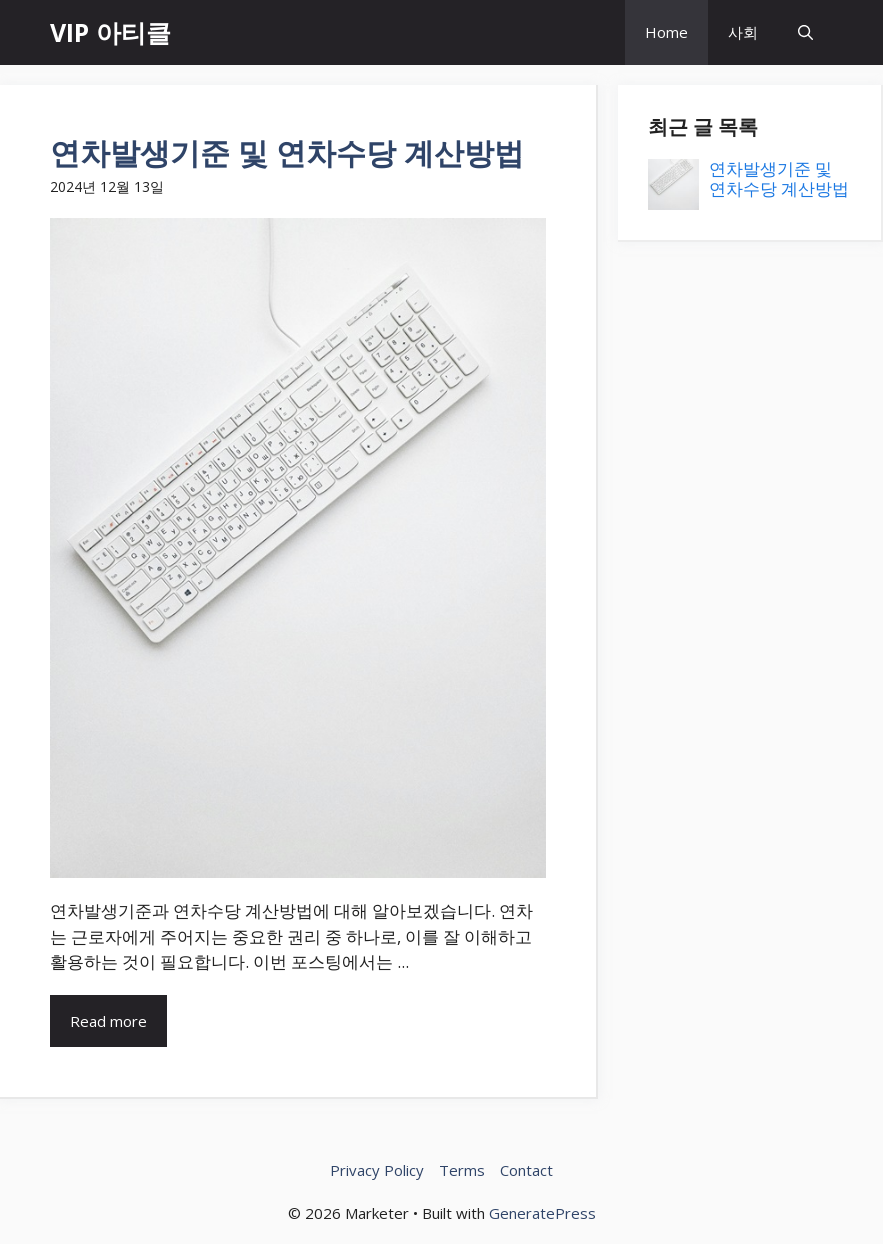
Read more (108, 1021)
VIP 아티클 (110, 32)
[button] (805, 32)
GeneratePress (542, 1213)
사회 (743, 32)
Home (666, 32)
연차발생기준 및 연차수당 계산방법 (287, 152)
